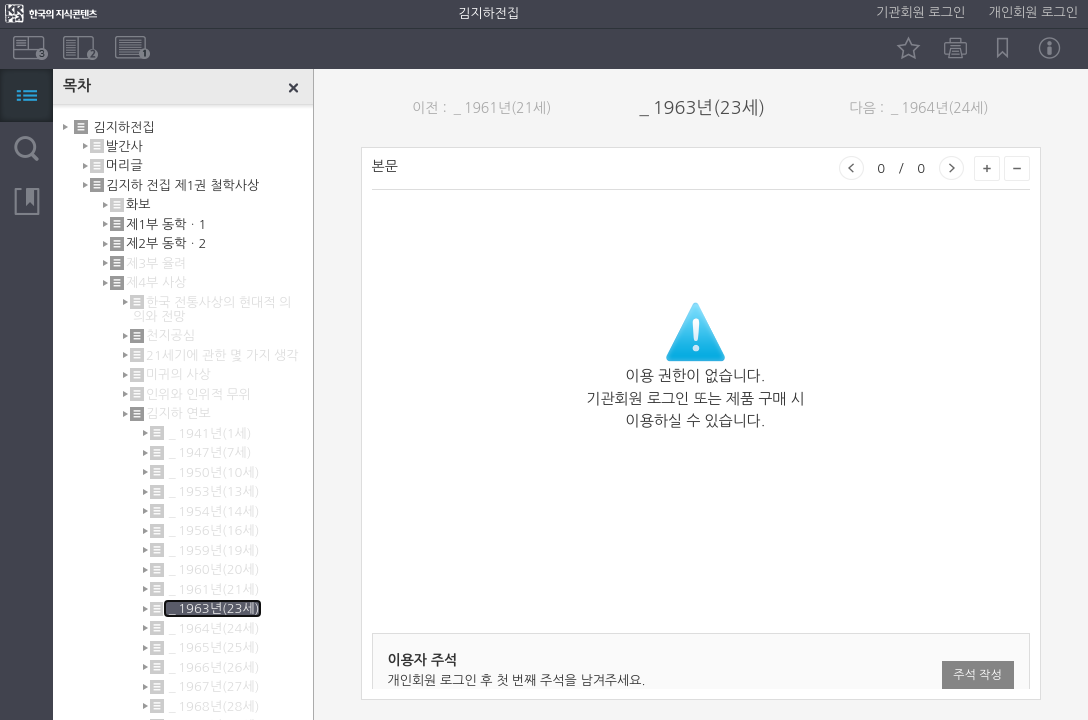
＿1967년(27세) (212, 686)
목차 (26, 95)
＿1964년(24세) (212, 628)
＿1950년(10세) (212, 472)
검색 (26, 148)
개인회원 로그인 (1033, 12)
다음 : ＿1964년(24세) (919, 108)
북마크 (1002, 48)
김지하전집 (123, 126)
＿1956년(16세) (212, 530)
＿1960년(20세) (212, 569)
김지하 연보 (178, 413)
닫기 (294, 88)
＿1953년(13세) (212, 491)
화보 (138, 204)
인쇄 (955, 48)
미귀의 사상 (178, 374)
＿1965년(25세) (212, 647)
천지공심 (170, 335)
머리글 (124, 165)
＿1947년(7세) (209, 452)
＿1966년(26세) (212, 667)
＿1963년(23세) (212, 608)
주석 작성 (977, 675)
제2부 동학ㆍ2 (166, 243)
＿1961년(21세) (212, 589)
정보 (1049, 48)
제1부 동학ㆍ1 (166, 224)
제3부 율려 (156, 263)
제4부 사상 (156, 282)
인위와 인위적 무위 (198, 394)
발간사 (124, 146)
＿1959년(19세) (212, 550)
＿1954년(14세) (212, 511)
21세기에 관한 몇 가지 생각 (222, 355)
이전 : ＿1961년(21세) (481, 108)
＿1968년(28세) (212, 706)
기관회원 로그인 (920, 12)
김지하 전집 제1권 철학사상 (182, 185)
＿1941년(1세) (209, 433)
